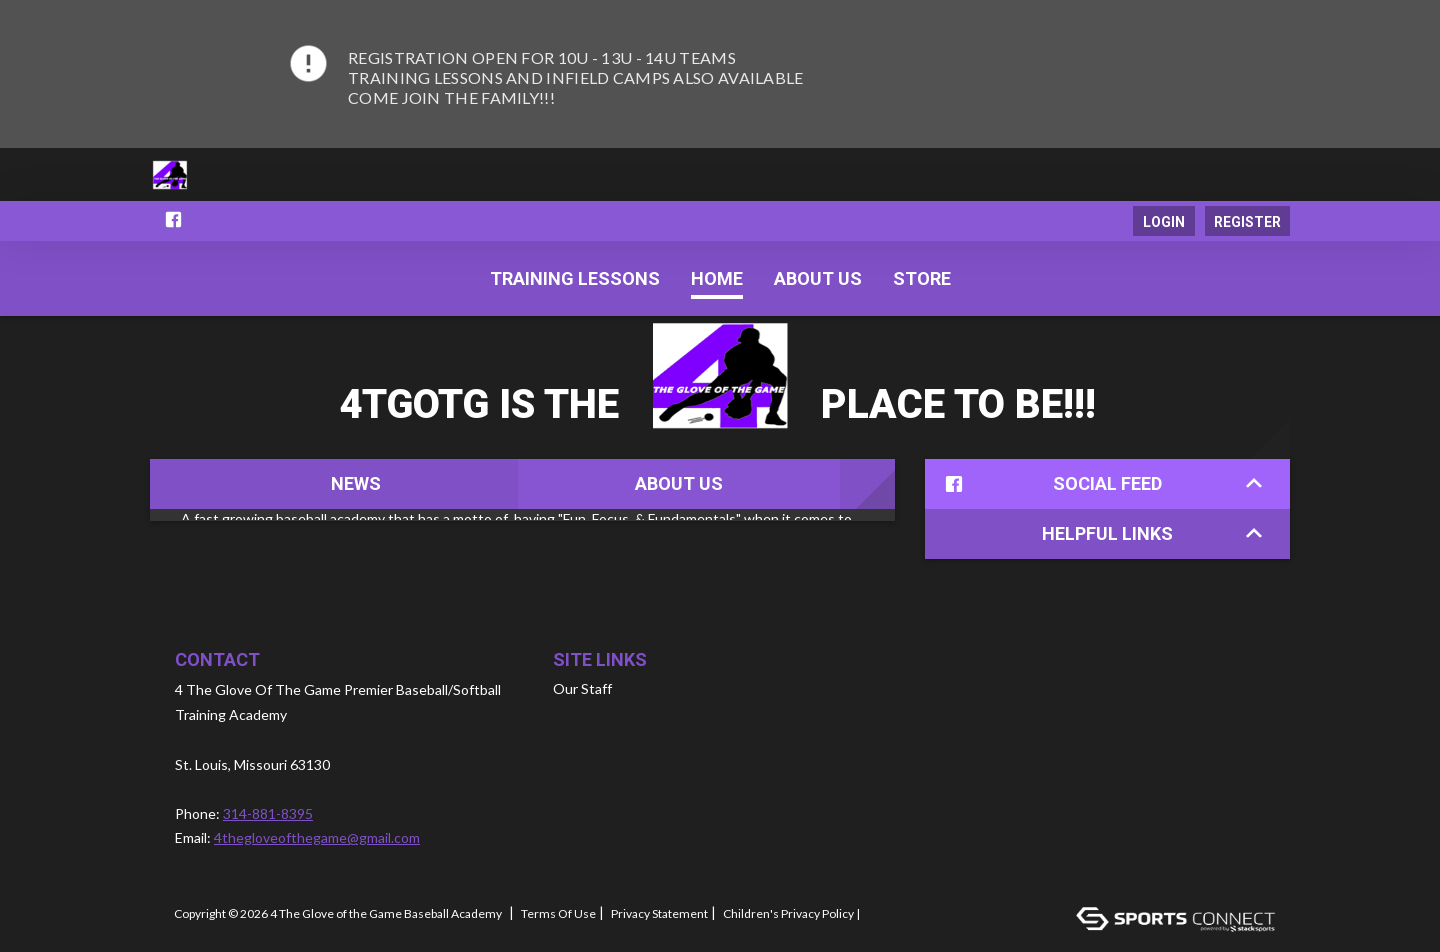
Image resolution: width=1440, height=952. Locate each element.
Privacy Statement (659, 914)
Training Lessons (575, 278)
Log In (889, 914)
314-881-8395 (268, 813)
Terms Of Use (558, 914)
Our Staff (582, 688)
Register (1247, 222)
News (356, 483)
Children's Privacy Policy (788, 914)
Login (1164, 222)
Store (922, 278)
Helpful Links (1152, 533)
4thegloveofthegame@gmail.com (317, 837)
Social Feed (1099, 484)
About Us (679, 483)
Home (717, 278)
